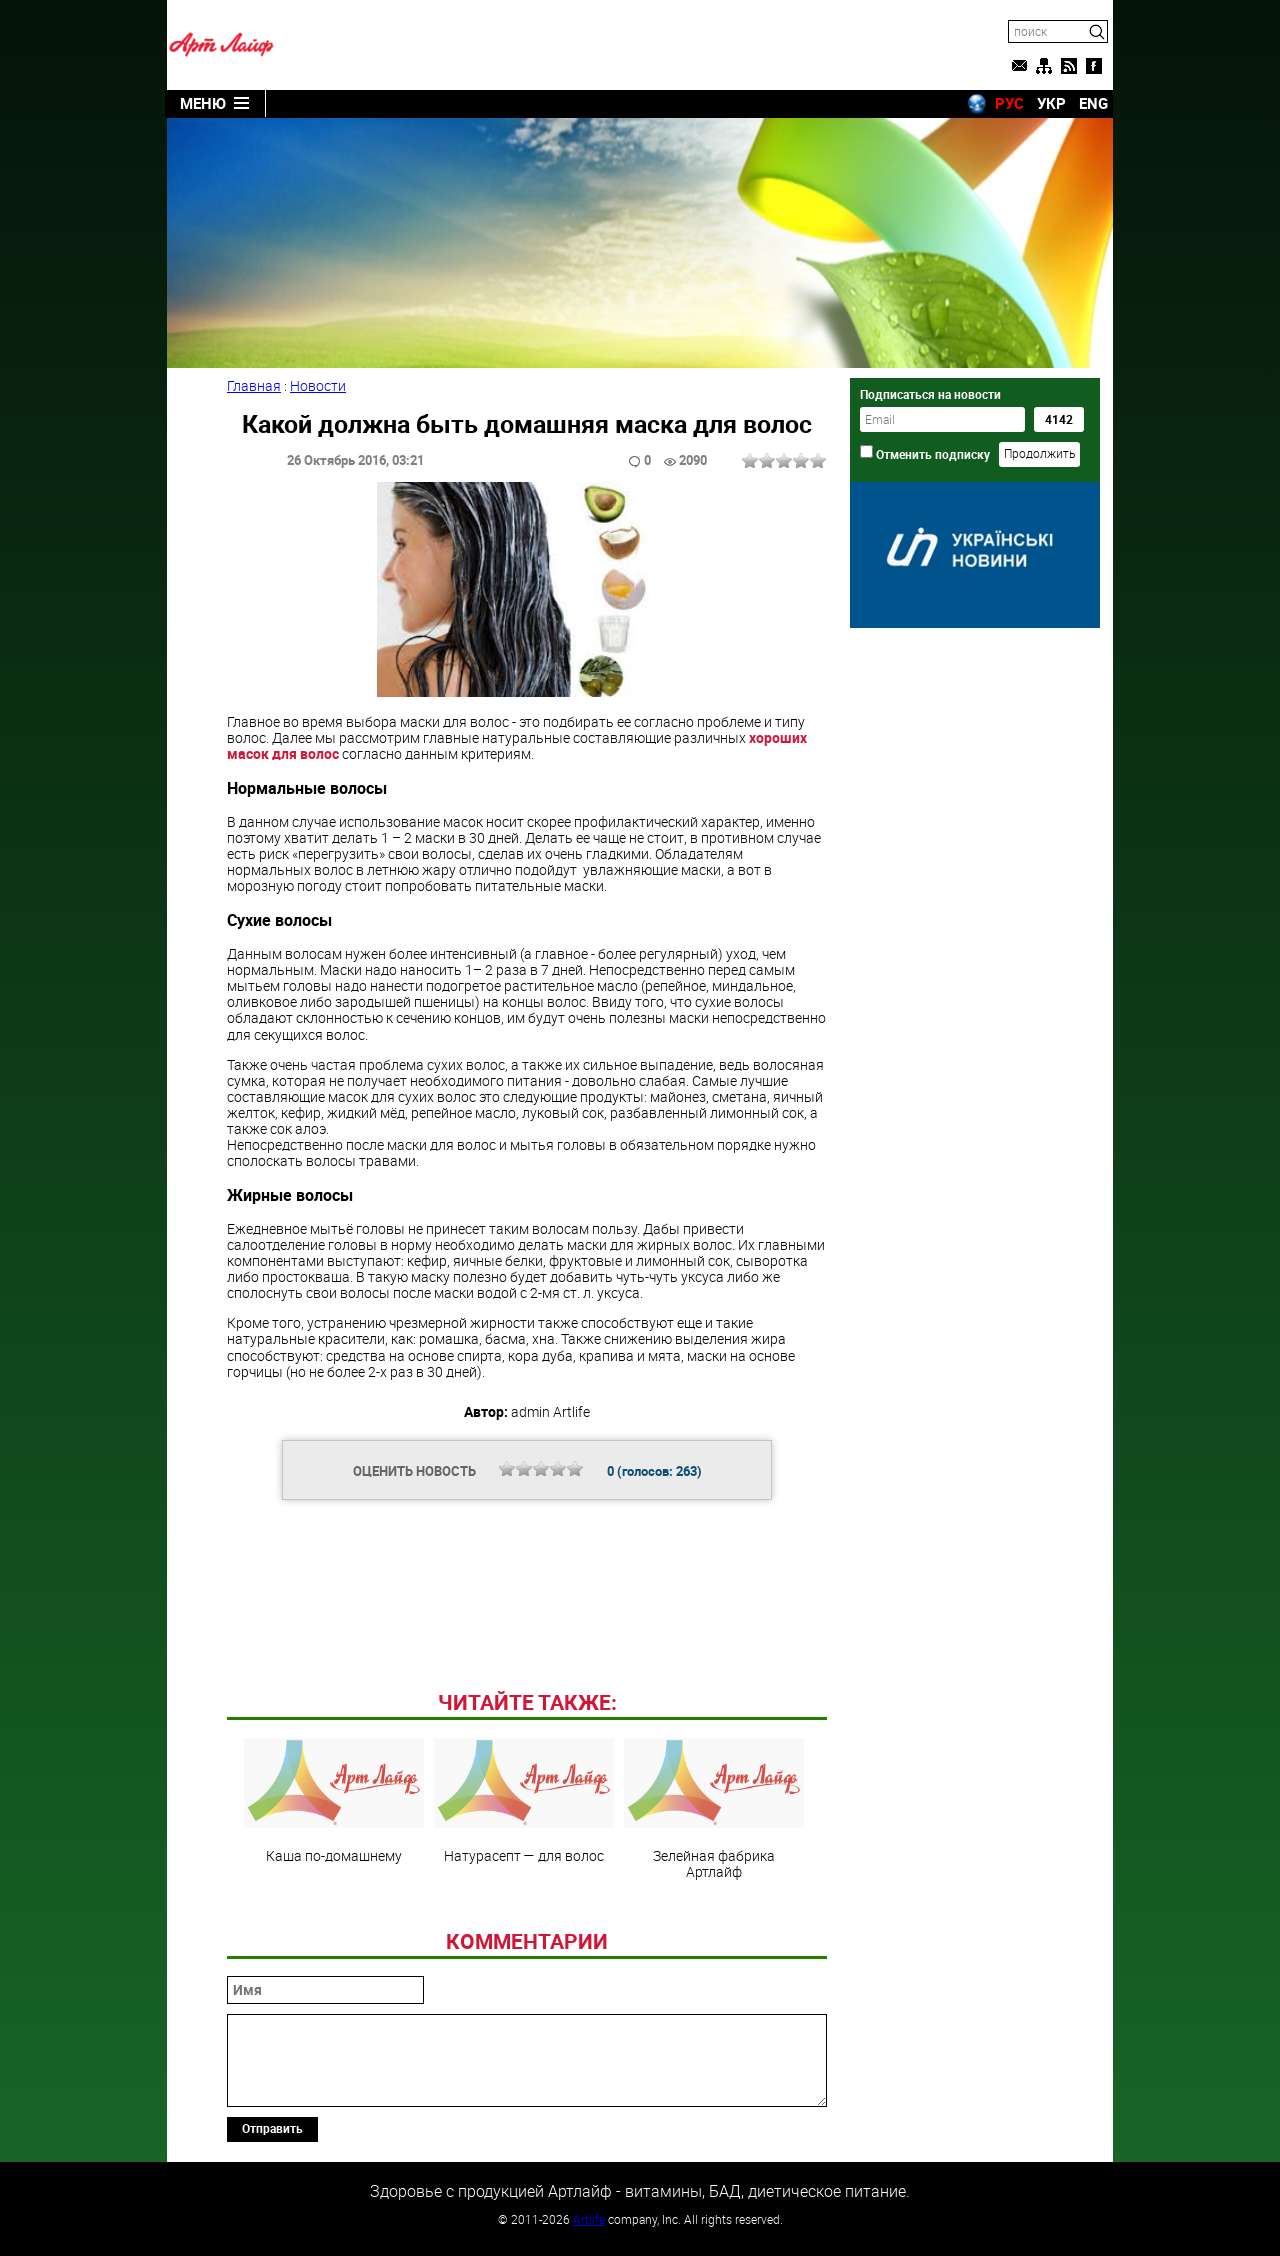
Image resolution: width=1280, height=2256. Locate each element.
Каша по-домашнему (334, 1801)
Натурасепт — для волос (524, 1801)
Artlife (589, 2219)
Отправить (272, 2128)
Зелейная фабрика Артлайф (714, 1809)
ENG (1093, 103)
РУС (1009, 103)
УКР (1051, 103)
